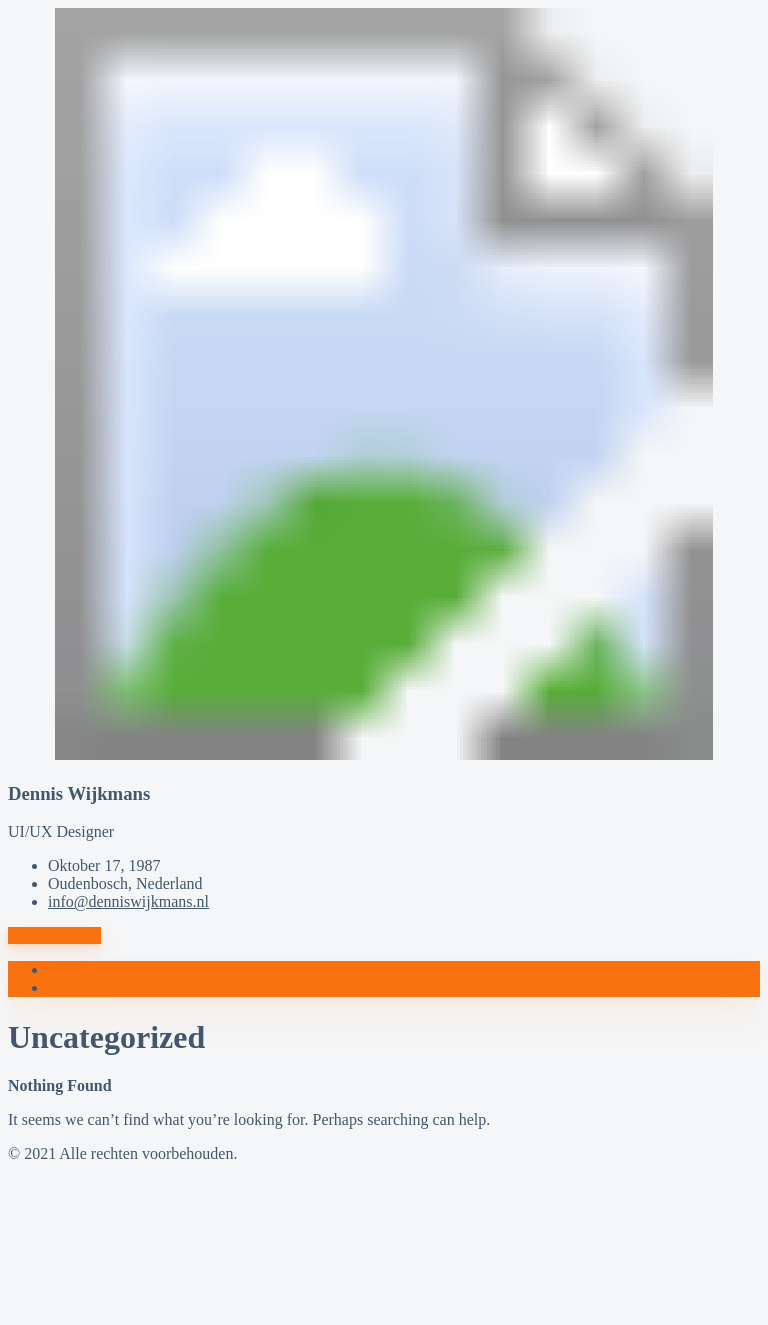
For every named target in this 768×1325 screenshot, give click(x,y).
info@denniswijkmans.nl (128, 901)
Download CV (54, 935)
